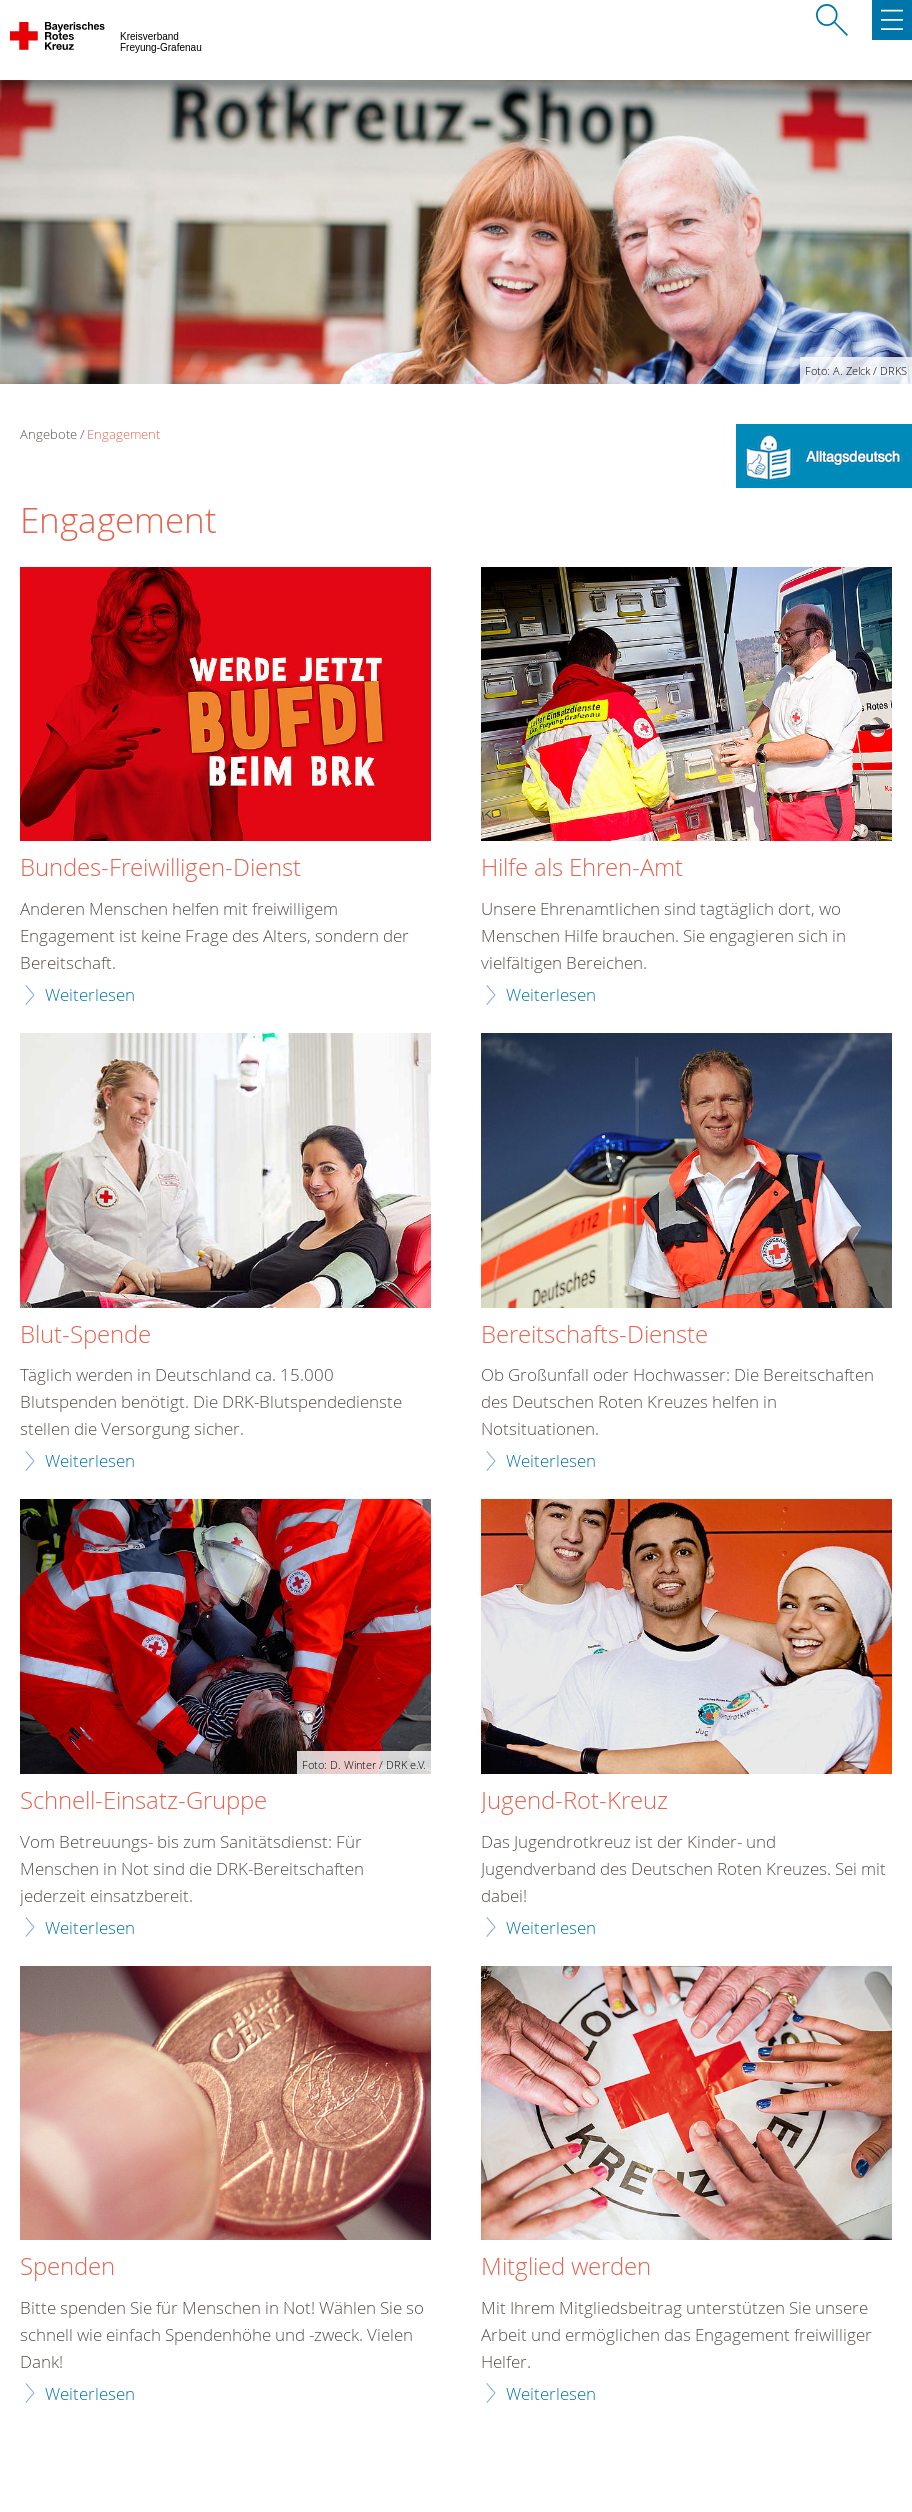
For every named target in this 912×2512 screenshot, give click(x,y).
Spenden (67, 2267)
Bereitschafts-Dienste (594, 1335)
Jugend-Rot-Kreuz (574, 1801)
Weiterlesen (90, 994)
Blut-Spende (85, 1335)
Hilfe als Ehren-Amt (582, 868)
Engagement (123, 434)
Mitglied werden (566, 2267)
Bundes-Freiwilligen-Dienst (160, 868)
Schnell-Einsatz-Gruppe (143, 1801)
